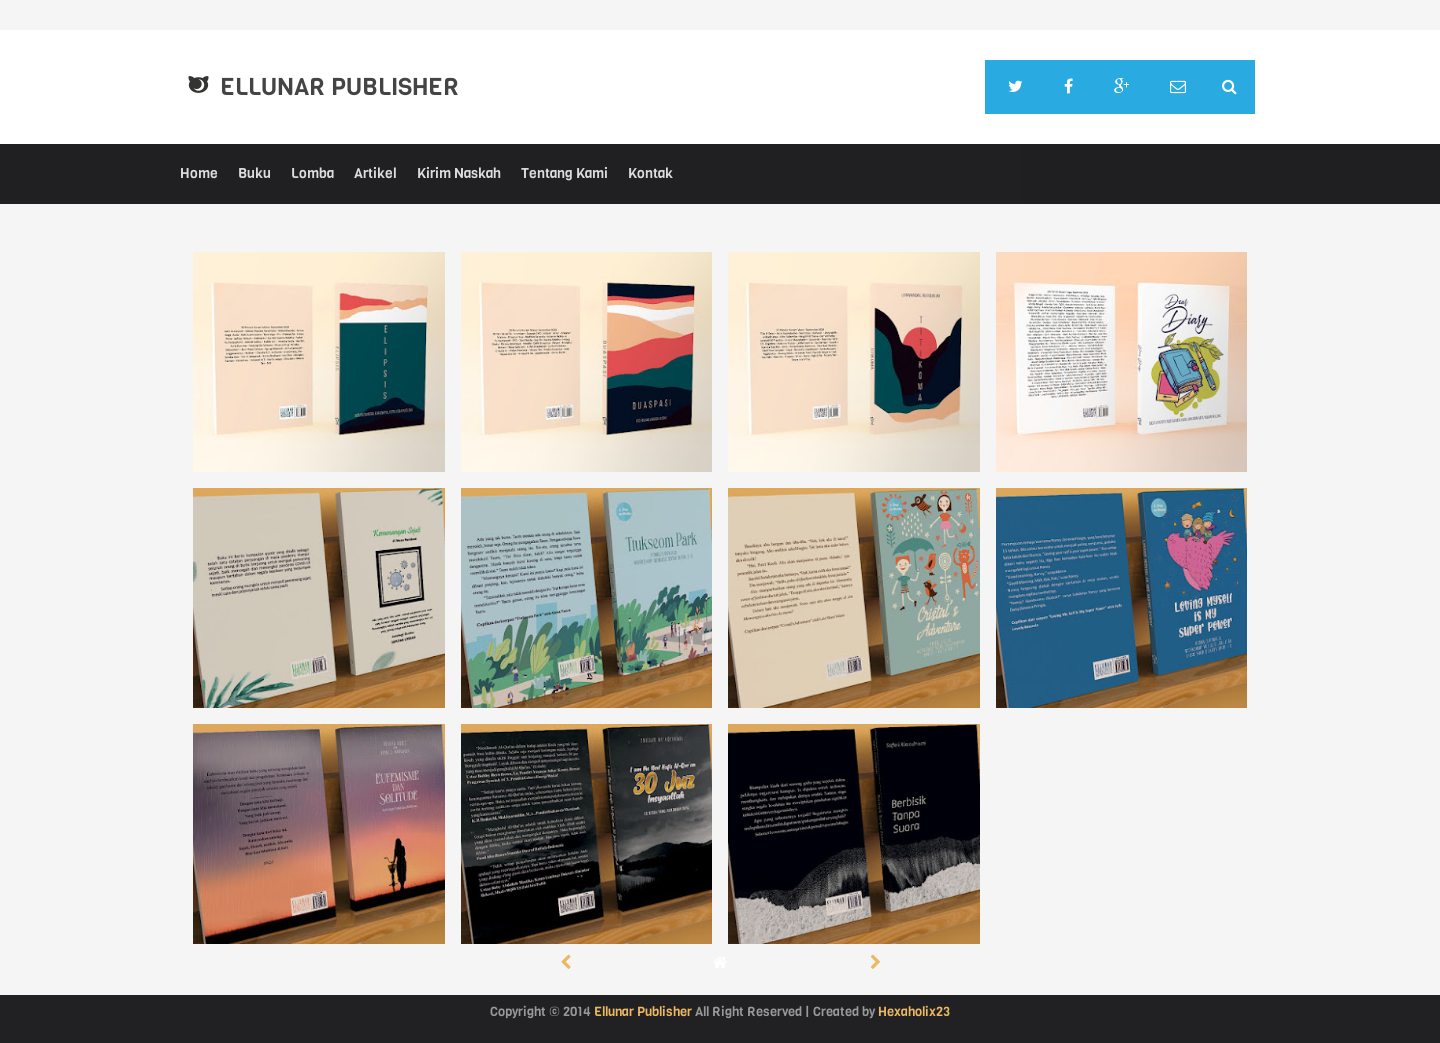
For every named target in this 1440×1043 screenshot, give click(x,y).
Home (199, 173)
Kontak (650, 173)
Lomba (312, 173)
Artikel (375, 173)
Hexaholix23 (914, 1011)
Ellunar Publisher (339, 87)
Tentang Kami (564, 173)
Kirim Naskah (459, 173)
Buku (254, 173)
